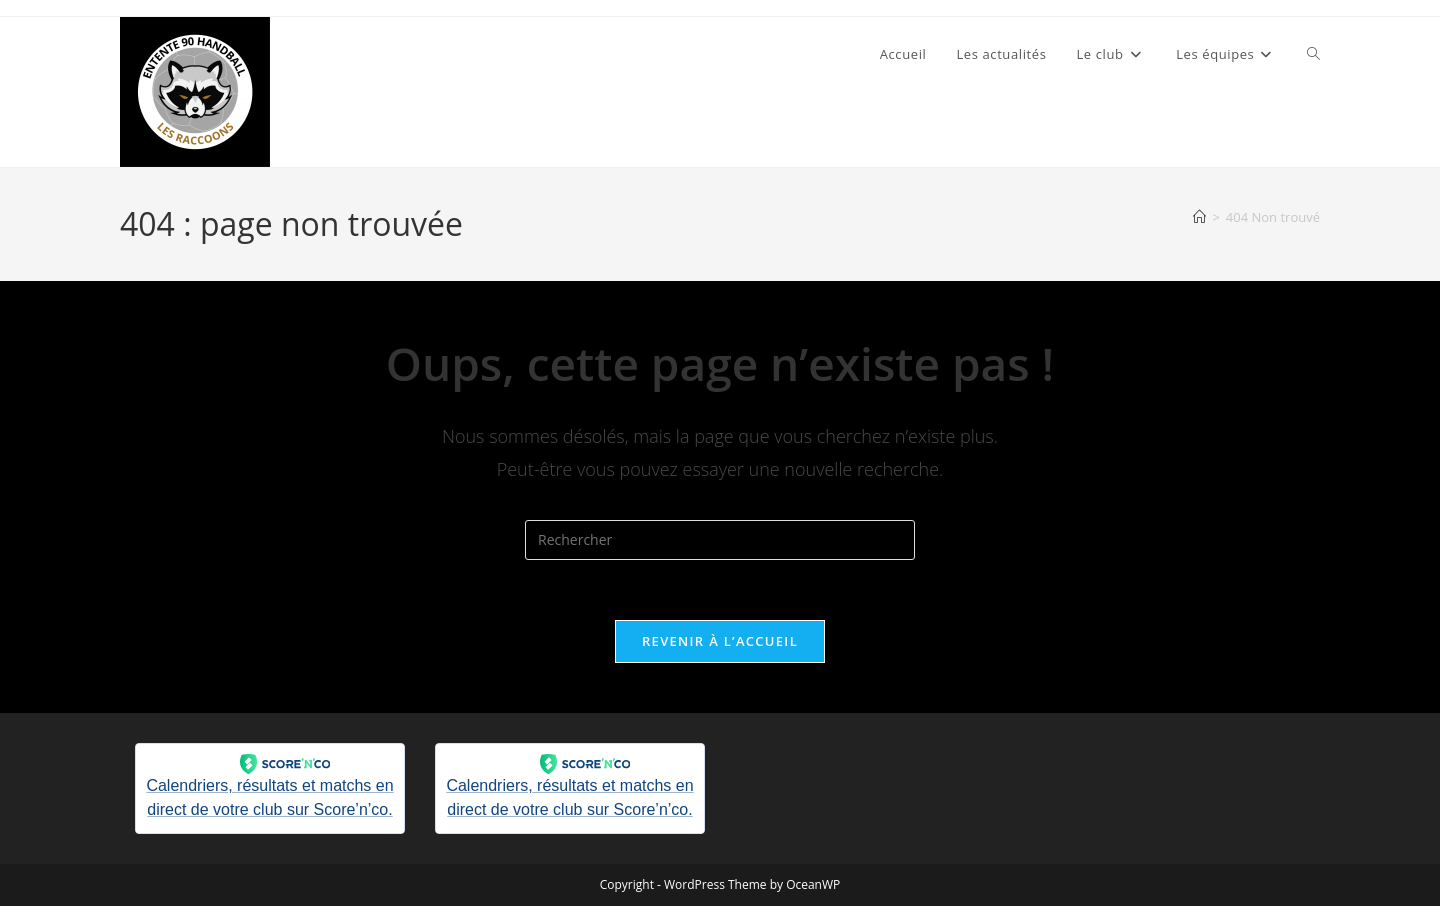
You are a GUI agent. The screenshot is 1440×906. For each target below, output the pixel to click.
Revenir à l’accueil (720, 641)
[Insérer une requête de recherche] (720, 540)
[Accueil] (1199, 217)
